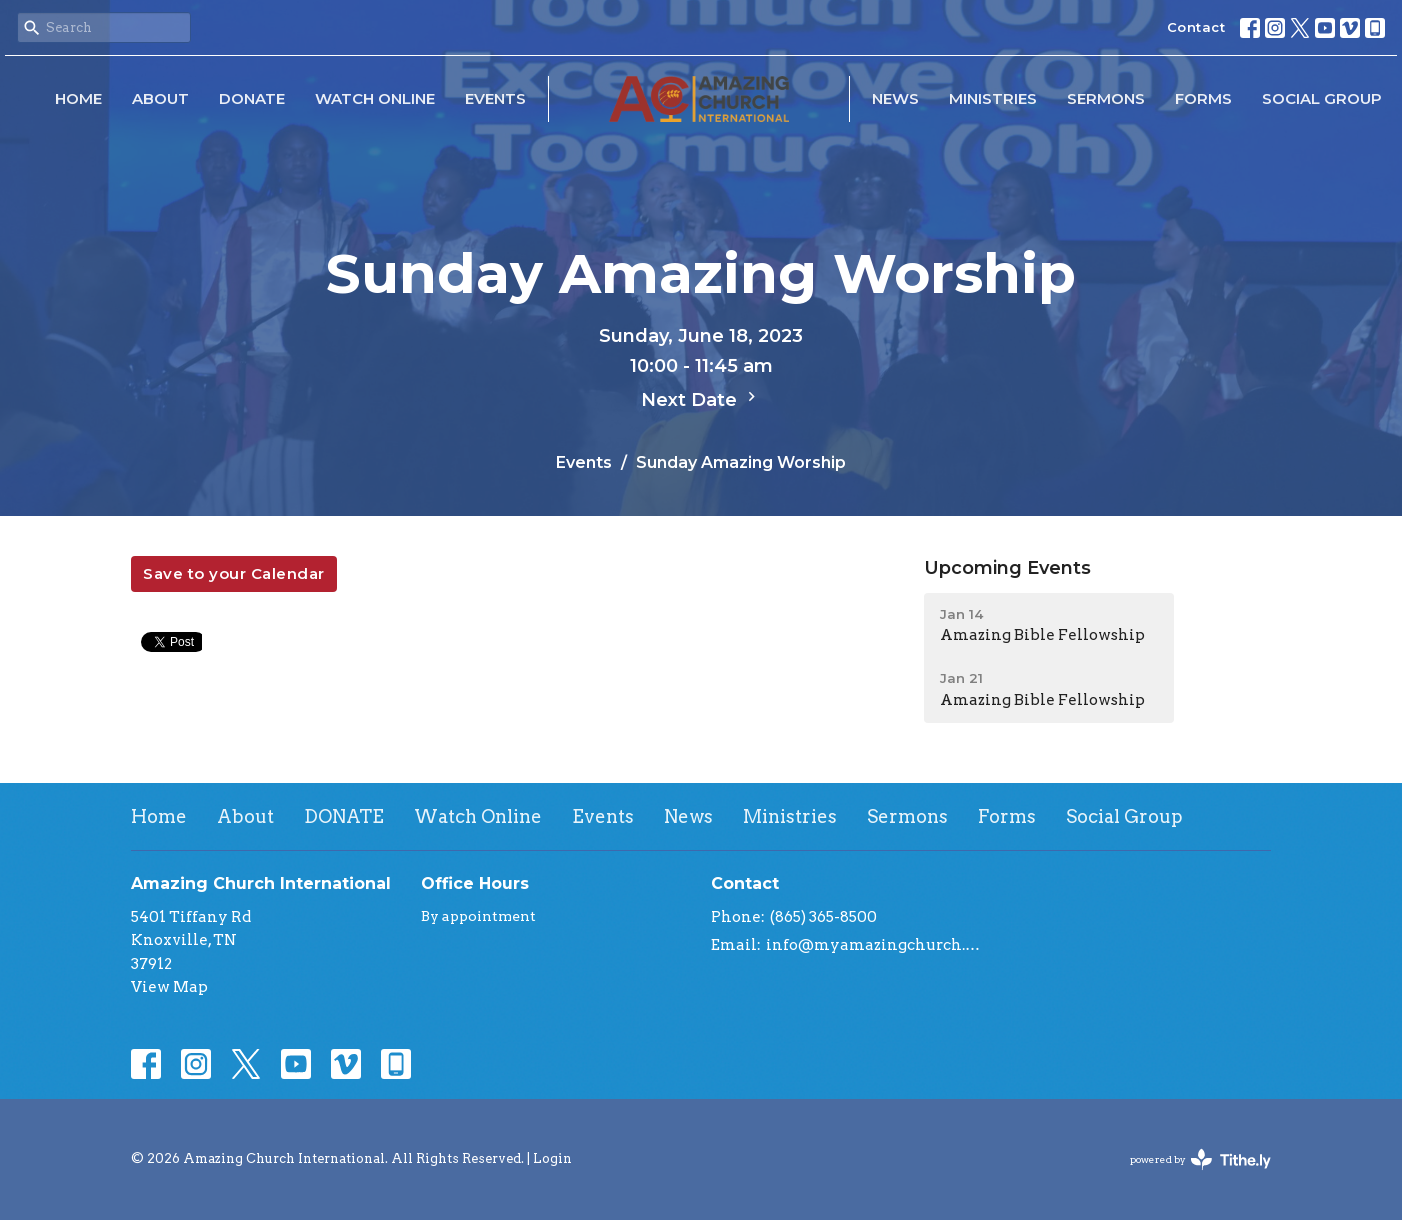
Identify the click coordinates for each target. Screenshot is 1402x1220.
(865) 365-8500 (823, 917)
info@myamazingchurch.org (873, 945)
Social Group (1322, 98)
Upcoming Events (1007, 568)
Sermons (1106, 98)
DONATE (252, 98)
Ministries (993, 98)
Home (78, 98)
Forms (1203, 98)
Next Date (701, 399)
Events (495, 98)
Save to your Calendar (234, 573)
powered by (1200, 1159)
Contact (1196, 27)
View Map (169, 987)
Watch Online (375, 98)
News (895, 98)
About (160, 98)
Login (552, 1158)
